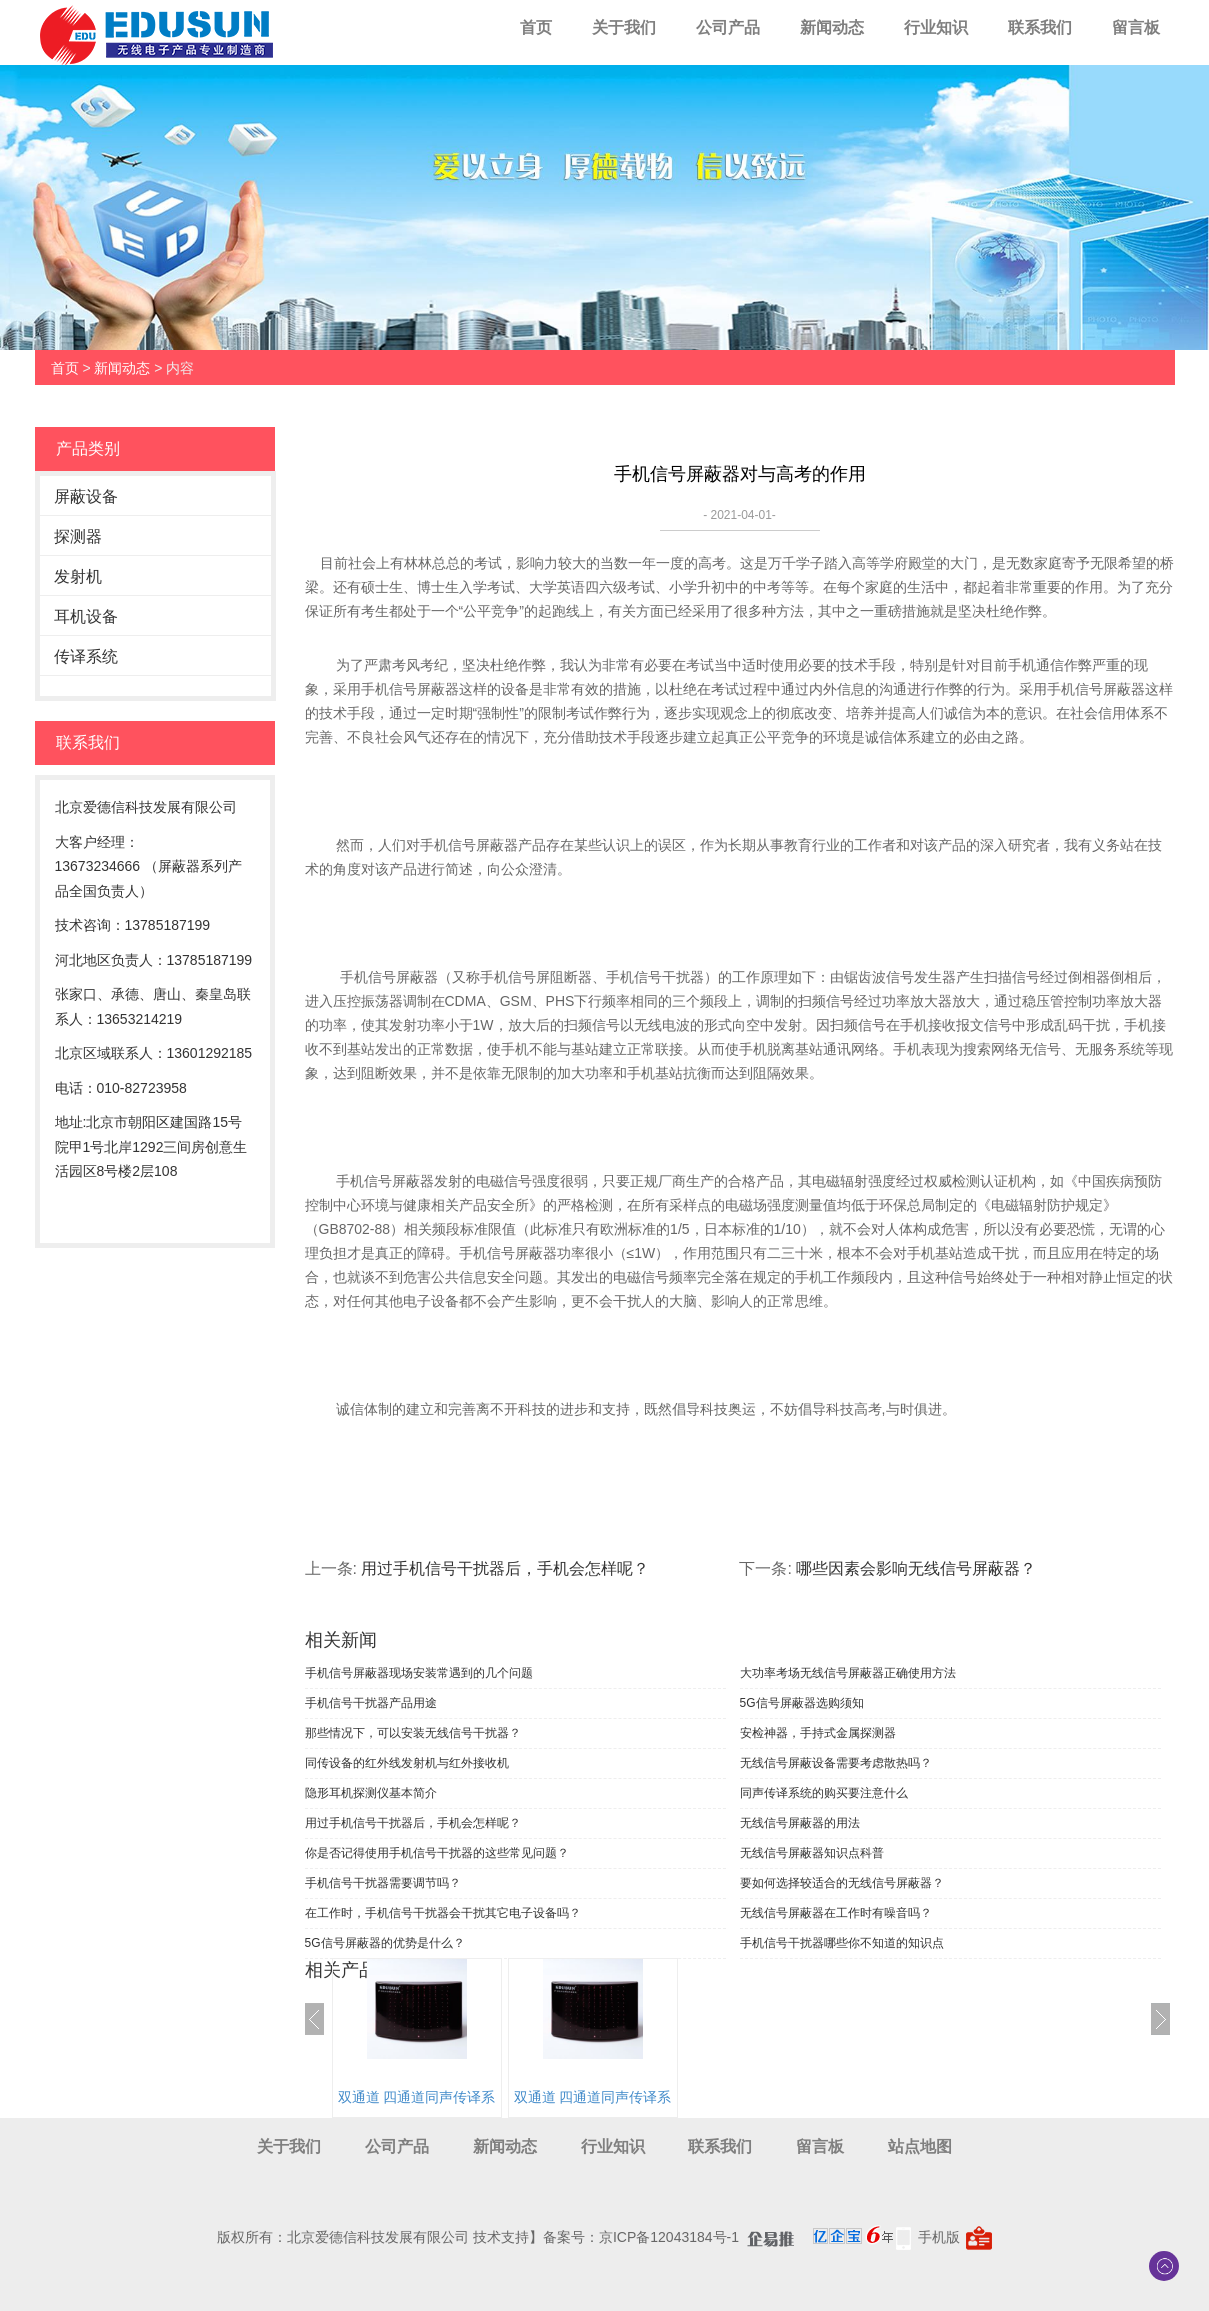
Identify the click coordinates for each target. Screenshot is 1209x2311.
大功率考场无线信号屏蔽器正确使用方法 (848, 1673)
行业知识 (936, 27)
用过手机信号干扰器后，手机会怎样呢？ (505, 1568)
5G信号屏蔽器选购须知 (802, 1703)
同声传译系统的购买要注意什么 (824, 1793)
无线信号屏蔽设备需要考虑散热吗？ (836, 1763)
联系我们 (1040, 27)
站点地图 (920, 2146)
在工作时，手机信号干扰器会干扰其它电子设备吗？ (443, 1913)
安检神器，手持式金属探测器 (818, 1733)
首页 (536, 27)
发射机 (78, 576)
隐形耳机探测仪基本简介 (371, 1793)
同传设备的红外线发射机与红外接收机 (407, 1763)
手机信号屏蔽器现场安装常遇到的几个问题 (419, 1673)
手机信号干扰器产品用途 (371, 1703)
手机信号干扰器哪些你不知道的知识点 (842, 1943)
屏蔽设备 (86, 496)
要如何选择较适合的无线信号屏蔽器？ (842, 1883)
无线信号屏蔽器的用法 (800, 1823)
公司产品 (728, 27)
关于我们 (624, 27)
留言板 (1136, 27)
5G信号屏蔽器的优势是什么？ (385, 1943)
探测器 (78, 536)
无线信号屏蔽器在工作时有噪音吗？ (836, 1913)
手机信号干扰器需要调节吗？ (383, 1883)
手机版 (939, 2237)
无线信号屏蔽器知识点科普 (812, 1853)
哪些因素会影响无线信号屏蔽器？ (916, 1568)
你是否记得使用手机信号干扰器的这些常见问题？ (437, 1853)
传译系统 (86, 656)
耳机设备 (86, 616)
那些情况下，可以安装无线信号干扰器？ (413, 1733)
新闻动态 (832, 27)
